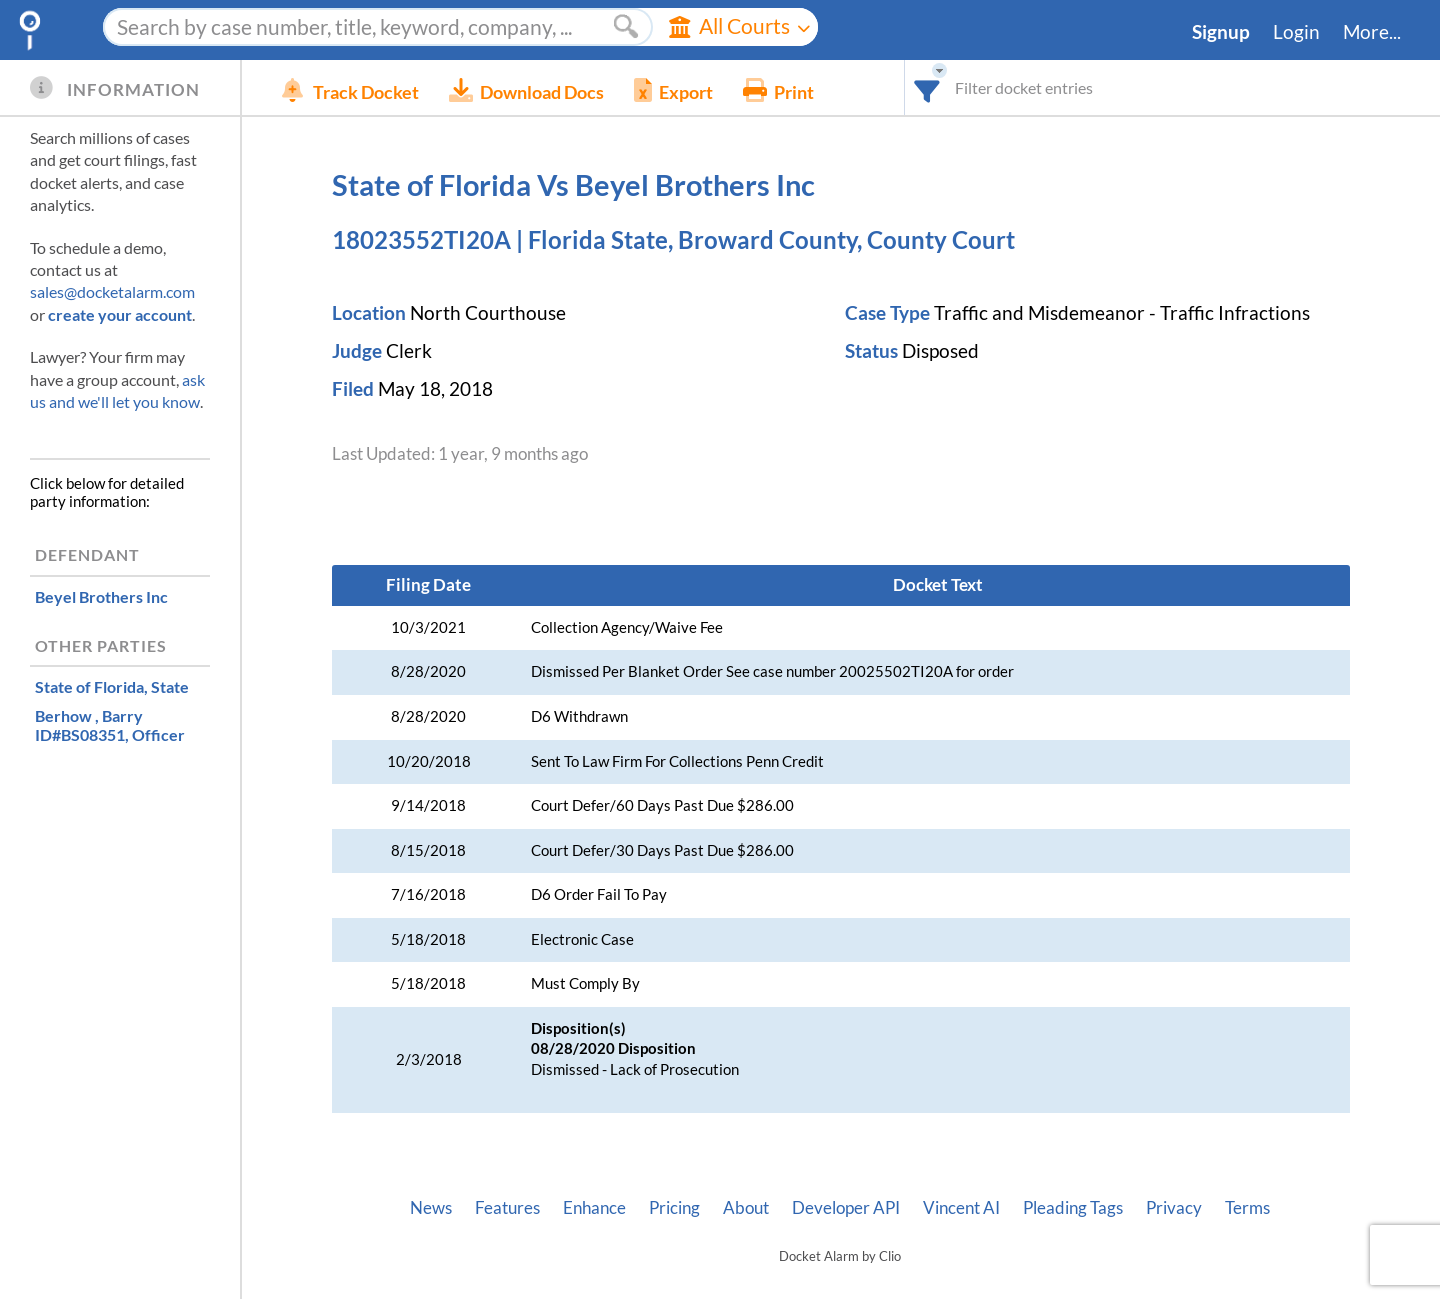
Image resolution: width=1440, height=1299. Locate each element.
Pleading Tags (1073, 1208)
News (431, 1208)
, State (112, 686)
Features (507, 1208)
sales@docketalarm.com (112, 291)
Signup (1221, 32)
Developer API (846, 1208)
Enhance (594, 1208)
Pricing (674, 1208)
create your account (120, 314)
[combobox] (927, 87)
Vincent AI (961, 1208)
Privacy (1174, 1208)
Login (1296, 32)
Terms (1247, 1208)
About (746, 1208)
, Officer (110, 725)
